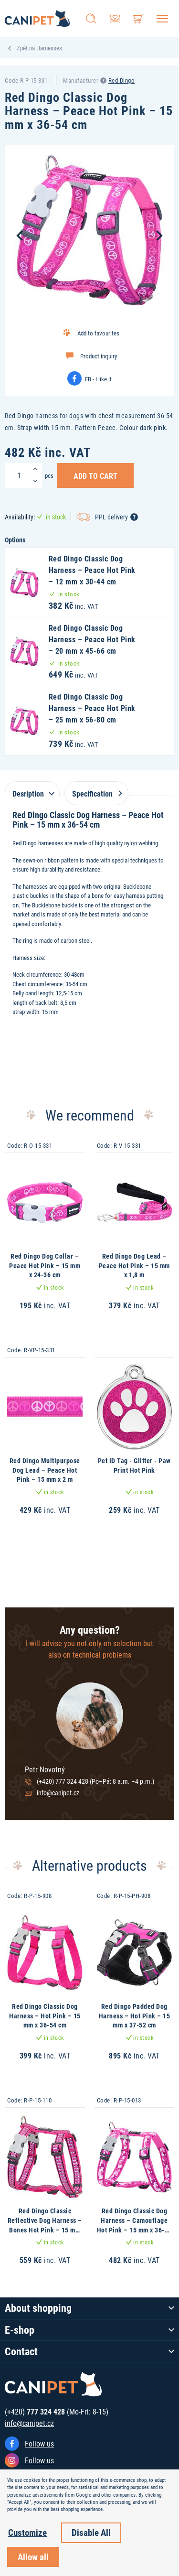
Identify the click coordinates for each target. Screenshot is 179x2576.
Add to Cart (95, 475)
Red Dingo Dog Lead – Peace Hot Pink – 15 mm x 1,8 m (134, 1265)
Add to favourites (98, 333)
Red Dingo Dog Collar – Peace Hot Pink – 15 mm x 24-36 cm (44, 1265)
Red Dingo (121, 80)
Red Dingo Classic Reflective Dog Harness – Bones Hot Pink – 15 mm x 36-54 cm (45, 2224)
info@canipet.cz (58, 1792)
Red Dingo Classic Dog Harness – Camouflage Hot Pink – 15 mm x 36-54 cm (134, 2224)
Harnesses (49, 47)
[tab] (32, 788)
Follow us (39, 2443)
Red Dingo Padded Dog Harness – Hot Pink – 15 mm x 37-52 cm (134, 2015)
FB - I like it (98, 379)
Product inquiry (98, 356)
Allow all (33, 2557)
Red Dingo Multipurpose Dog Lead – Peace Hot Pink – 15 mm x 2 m (45, 1470)
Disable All (91, 2532)
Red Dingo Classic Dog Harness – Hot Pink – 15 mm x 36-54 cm (45, 2015)
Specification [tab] (95, 793)
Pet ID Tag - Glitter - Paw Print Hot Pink (134, 1465)
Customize (27, 2532)
